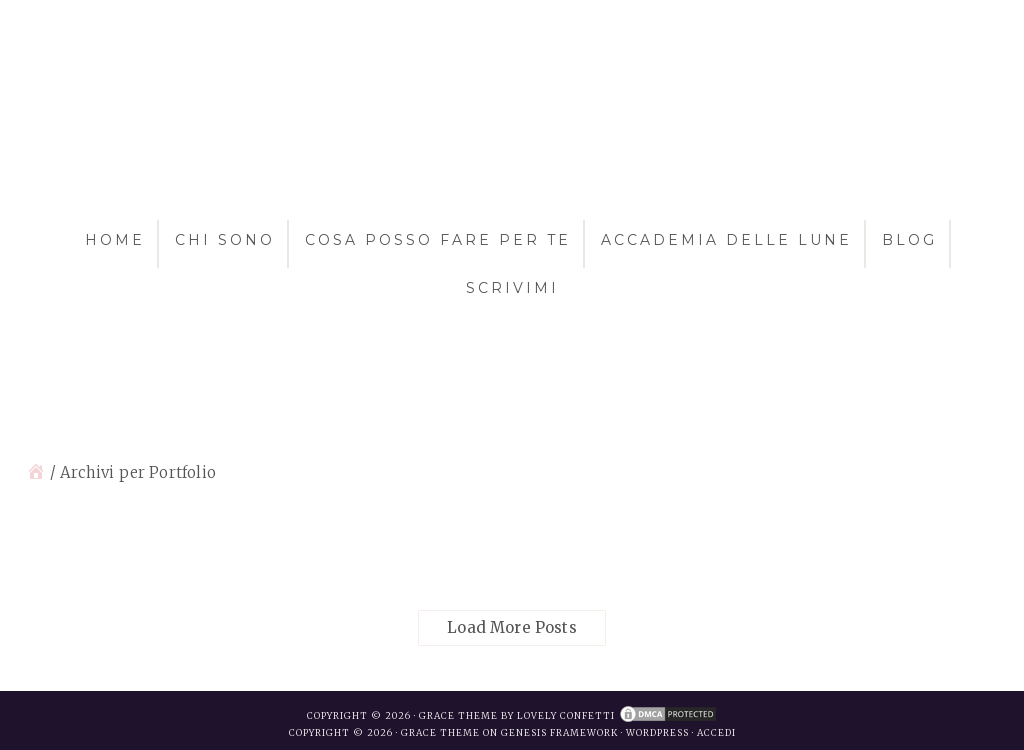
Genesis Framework (559, 732)
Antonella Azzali (512, 128)
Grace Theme (440, 732)
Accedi (716, 732)
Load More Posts (512, 627)
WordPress (657, 732)
